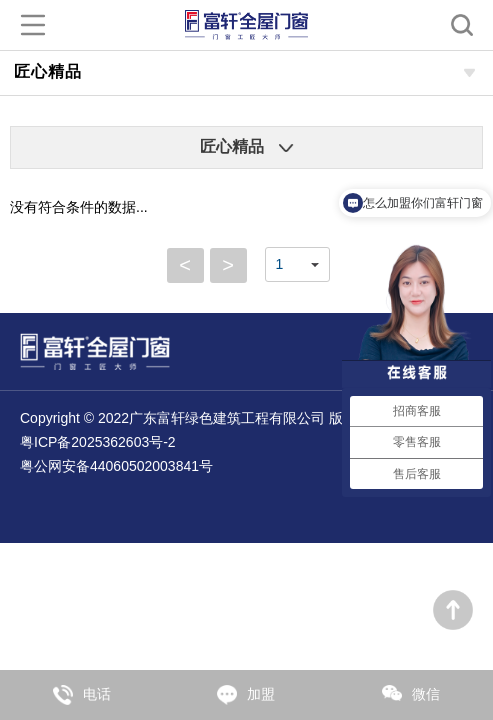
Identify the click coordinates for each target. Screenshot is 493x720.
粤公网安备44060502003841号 (116, 466)
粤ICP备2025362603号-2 (98, 442)
